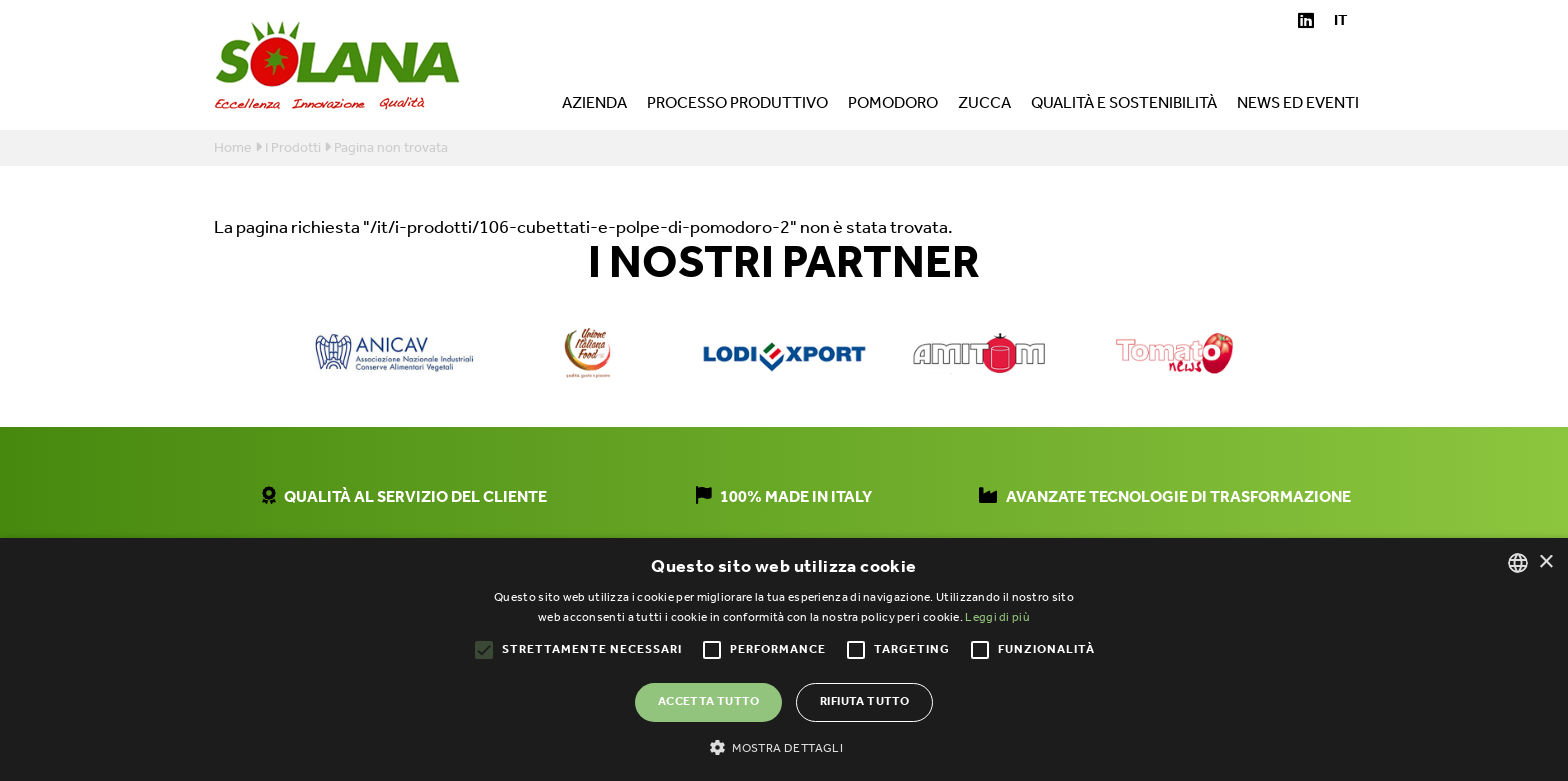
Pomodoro (893, 106)
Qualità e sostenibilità (1124, 106)
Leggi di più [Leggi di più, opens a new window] (997, 617)
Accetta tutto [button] (708, 701)
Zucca (984, 106)
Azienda (594, 106)
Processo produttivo (737, 106)
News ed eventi (1298, 106)
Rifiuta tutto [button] (864, 701)
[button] (784, 747)
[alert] (784, 659)
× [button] (1545, 562)
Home (233, 148)
